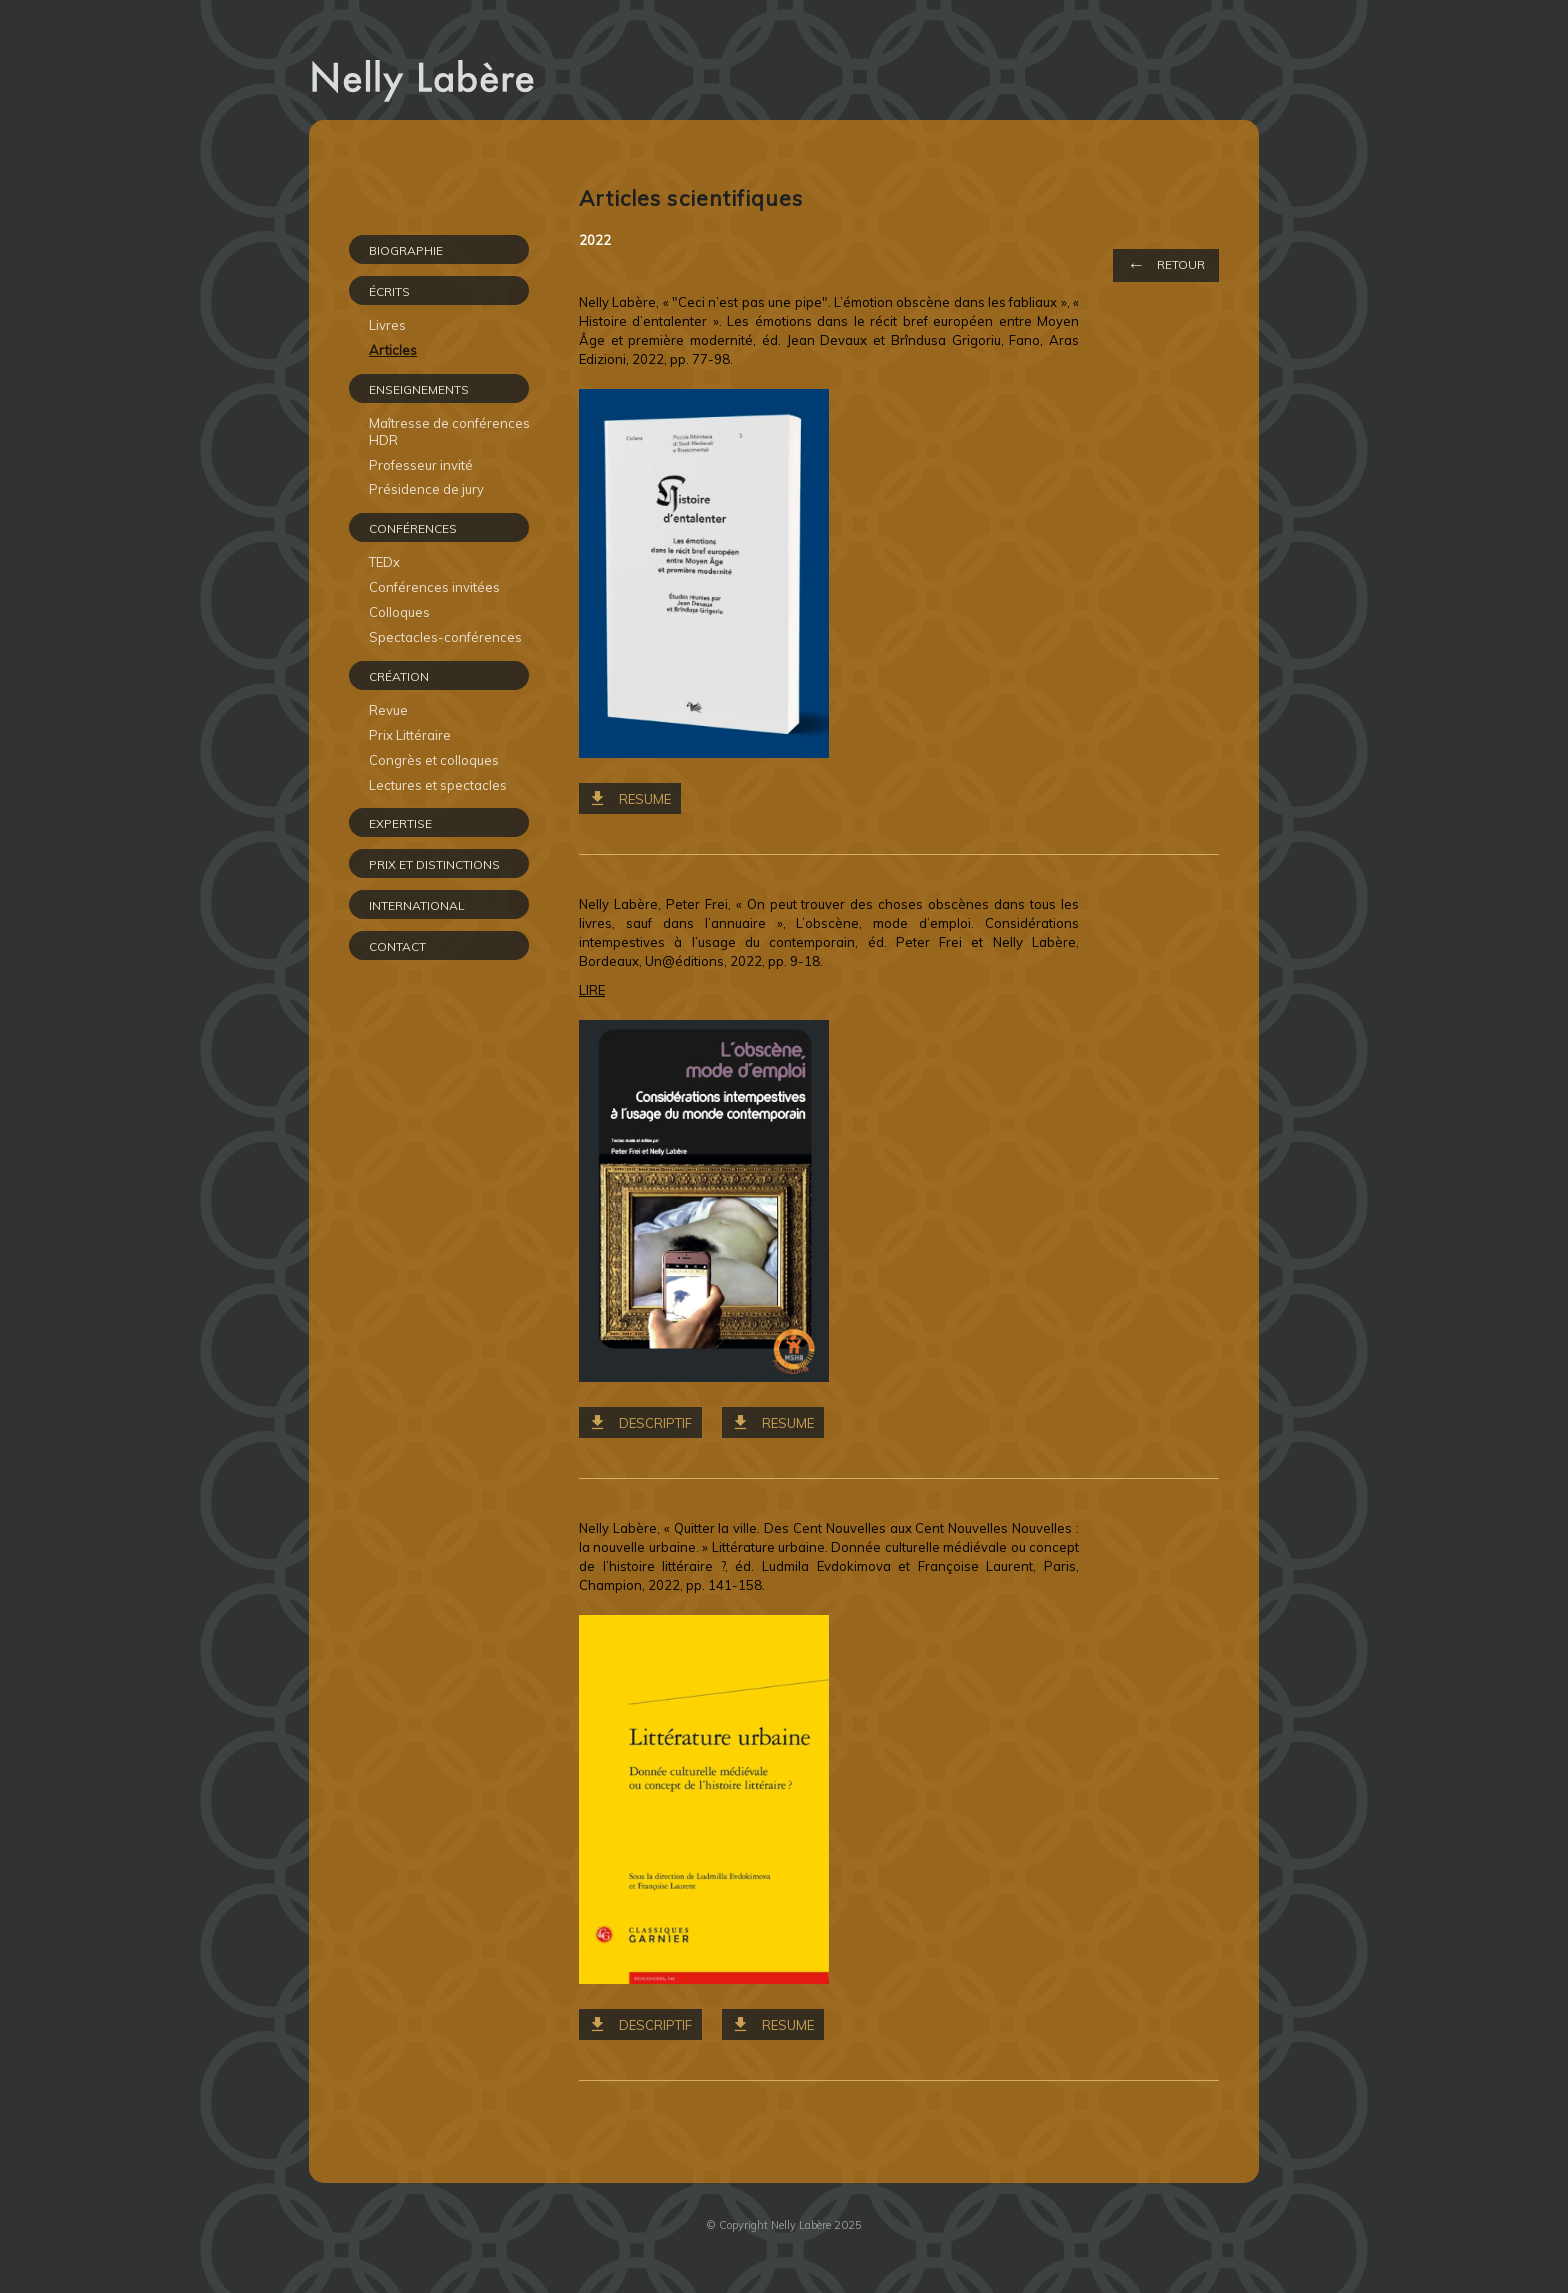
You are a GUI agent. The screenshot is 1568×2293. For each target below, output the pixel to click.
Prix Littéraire (410, 735)
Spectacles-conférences (445, 637)
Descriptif (655, 1423)
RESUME (645, 799)
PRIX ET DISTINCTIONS (434, 864)
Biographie (406, 250)
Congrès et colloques (434, 760)
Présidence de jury (426, 489)
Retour (1166, 264)
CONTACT (397, 946)
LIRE (592, 990)
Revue (388, 710)
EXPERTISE (400, 823)
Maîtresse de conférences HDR (449, 431)
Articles (393, 350)
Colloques (399, 612)
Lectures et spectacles (438, 785)
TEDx (384, 562)
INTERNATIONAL (417, 905)
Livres (387, 325)
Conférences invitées (434, 587)
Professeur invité (421, 465)
